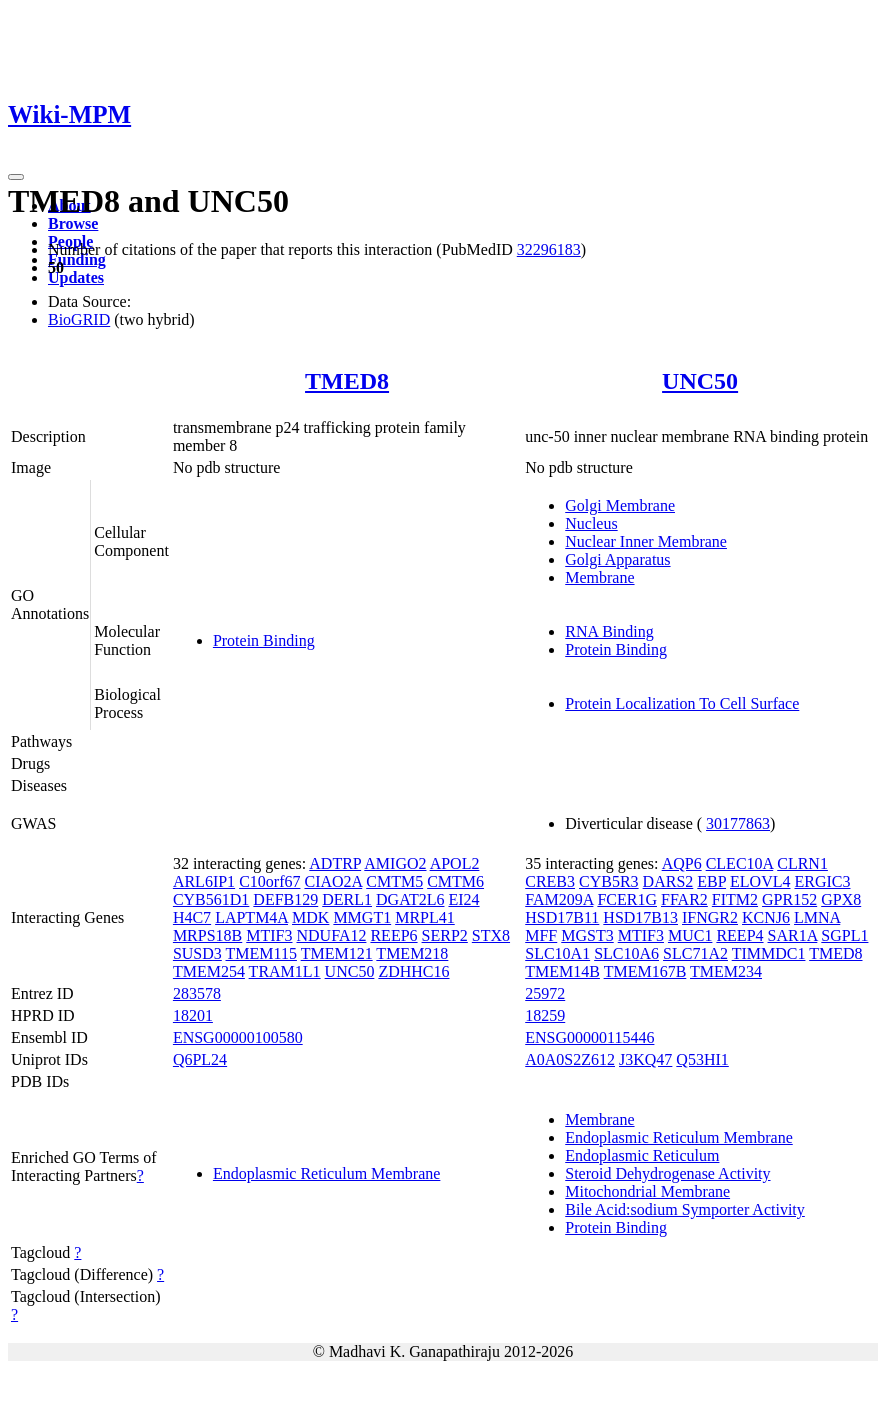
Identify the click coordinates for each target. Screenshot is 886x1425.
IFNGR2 (710, 917)
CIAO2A (333, 881)
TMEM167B (645, 971)
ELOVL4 (760, 881)
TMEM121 (337, 953)
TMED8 (347, 381)
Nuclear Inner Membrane (646, 541)
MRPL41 (425, 917)
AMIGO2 (395, 863)
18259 (545, 1015)
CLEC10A (740, 863)
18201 (193, 1015)
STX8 (491, 935)
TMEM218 (412, 953)
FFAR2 (684, 899)
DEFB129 (285, 899)
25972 (545, 993)
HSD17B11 (562, 917)
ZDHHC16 (413, 971)
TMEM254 (209, 971)
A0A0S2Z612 (570, 1059)
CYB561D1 (211, 899)
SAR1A (793, 935)
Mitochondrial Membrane (647, 1191)
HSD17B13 (640, 917)
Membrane (599, 577)
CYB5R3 (609, 881)
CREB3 (550, 881)
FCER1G (627, 899)
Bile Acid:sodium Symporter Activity (685, 1209)
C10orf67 (269, 881)
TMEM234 (726, 971)
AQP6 (682, 863)
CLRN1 (802, 863)
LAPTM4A (251, 917)
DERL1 (347, 899)
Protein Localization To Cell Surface (682, 703)
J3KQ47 (645, 1059)
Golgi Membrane (620, 505)
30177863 (738, 823)
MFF (541, 935)
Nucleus (591, 523)
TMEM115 (261, 953)
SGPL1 (844, 935)
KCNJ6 (766, 917)
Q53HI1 (702, 1059)
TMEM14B (562, 971)
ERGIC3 (822, 881)
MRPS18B (207, 935)
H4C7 (192, 917)
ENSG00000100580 (238, 1037)
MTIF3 (269, 935)
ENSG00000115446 (589, 1037)
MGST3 (587, 935)
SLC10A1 (557, 953)
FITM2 (735, 899)
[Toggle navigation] (16, 177)
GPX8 (841, 899)
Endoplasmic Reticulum (642, 1155)
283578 (197, 993)
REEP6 (393, 935)
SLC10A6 (626, 953)
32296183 (549, 249)
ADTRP (335, 863)
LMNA (817, 917)
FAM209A (559, 899)
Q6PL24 (200, 1059)
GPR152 (789, 899)
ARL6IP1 (204, 881)
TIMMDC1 (769, 953)
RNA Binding (609, 631)
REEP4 (739, 935)
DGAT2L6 (410, 899)
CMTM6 (455, 881)
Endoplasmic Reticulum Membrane (327, 1173)
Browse (73, 223)
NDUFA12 (332, 935)
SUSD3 (197, 953)
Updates (76, 277)
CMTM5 (394, 881)
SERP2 (445, 935)
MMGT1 (362, 917)
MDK (310, 917)
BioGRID (79, 319)
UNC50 (700, 381)
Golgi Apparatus (617, 559)
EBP (711, 881)
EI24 (463, 899)
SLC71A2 (695, 953)
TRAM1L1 (285, 971)
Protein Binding (264, 640)
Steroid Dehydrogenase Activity (667, 1173)
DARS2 (668, 881)
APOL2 (455, 863)
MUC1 (690, 935)
